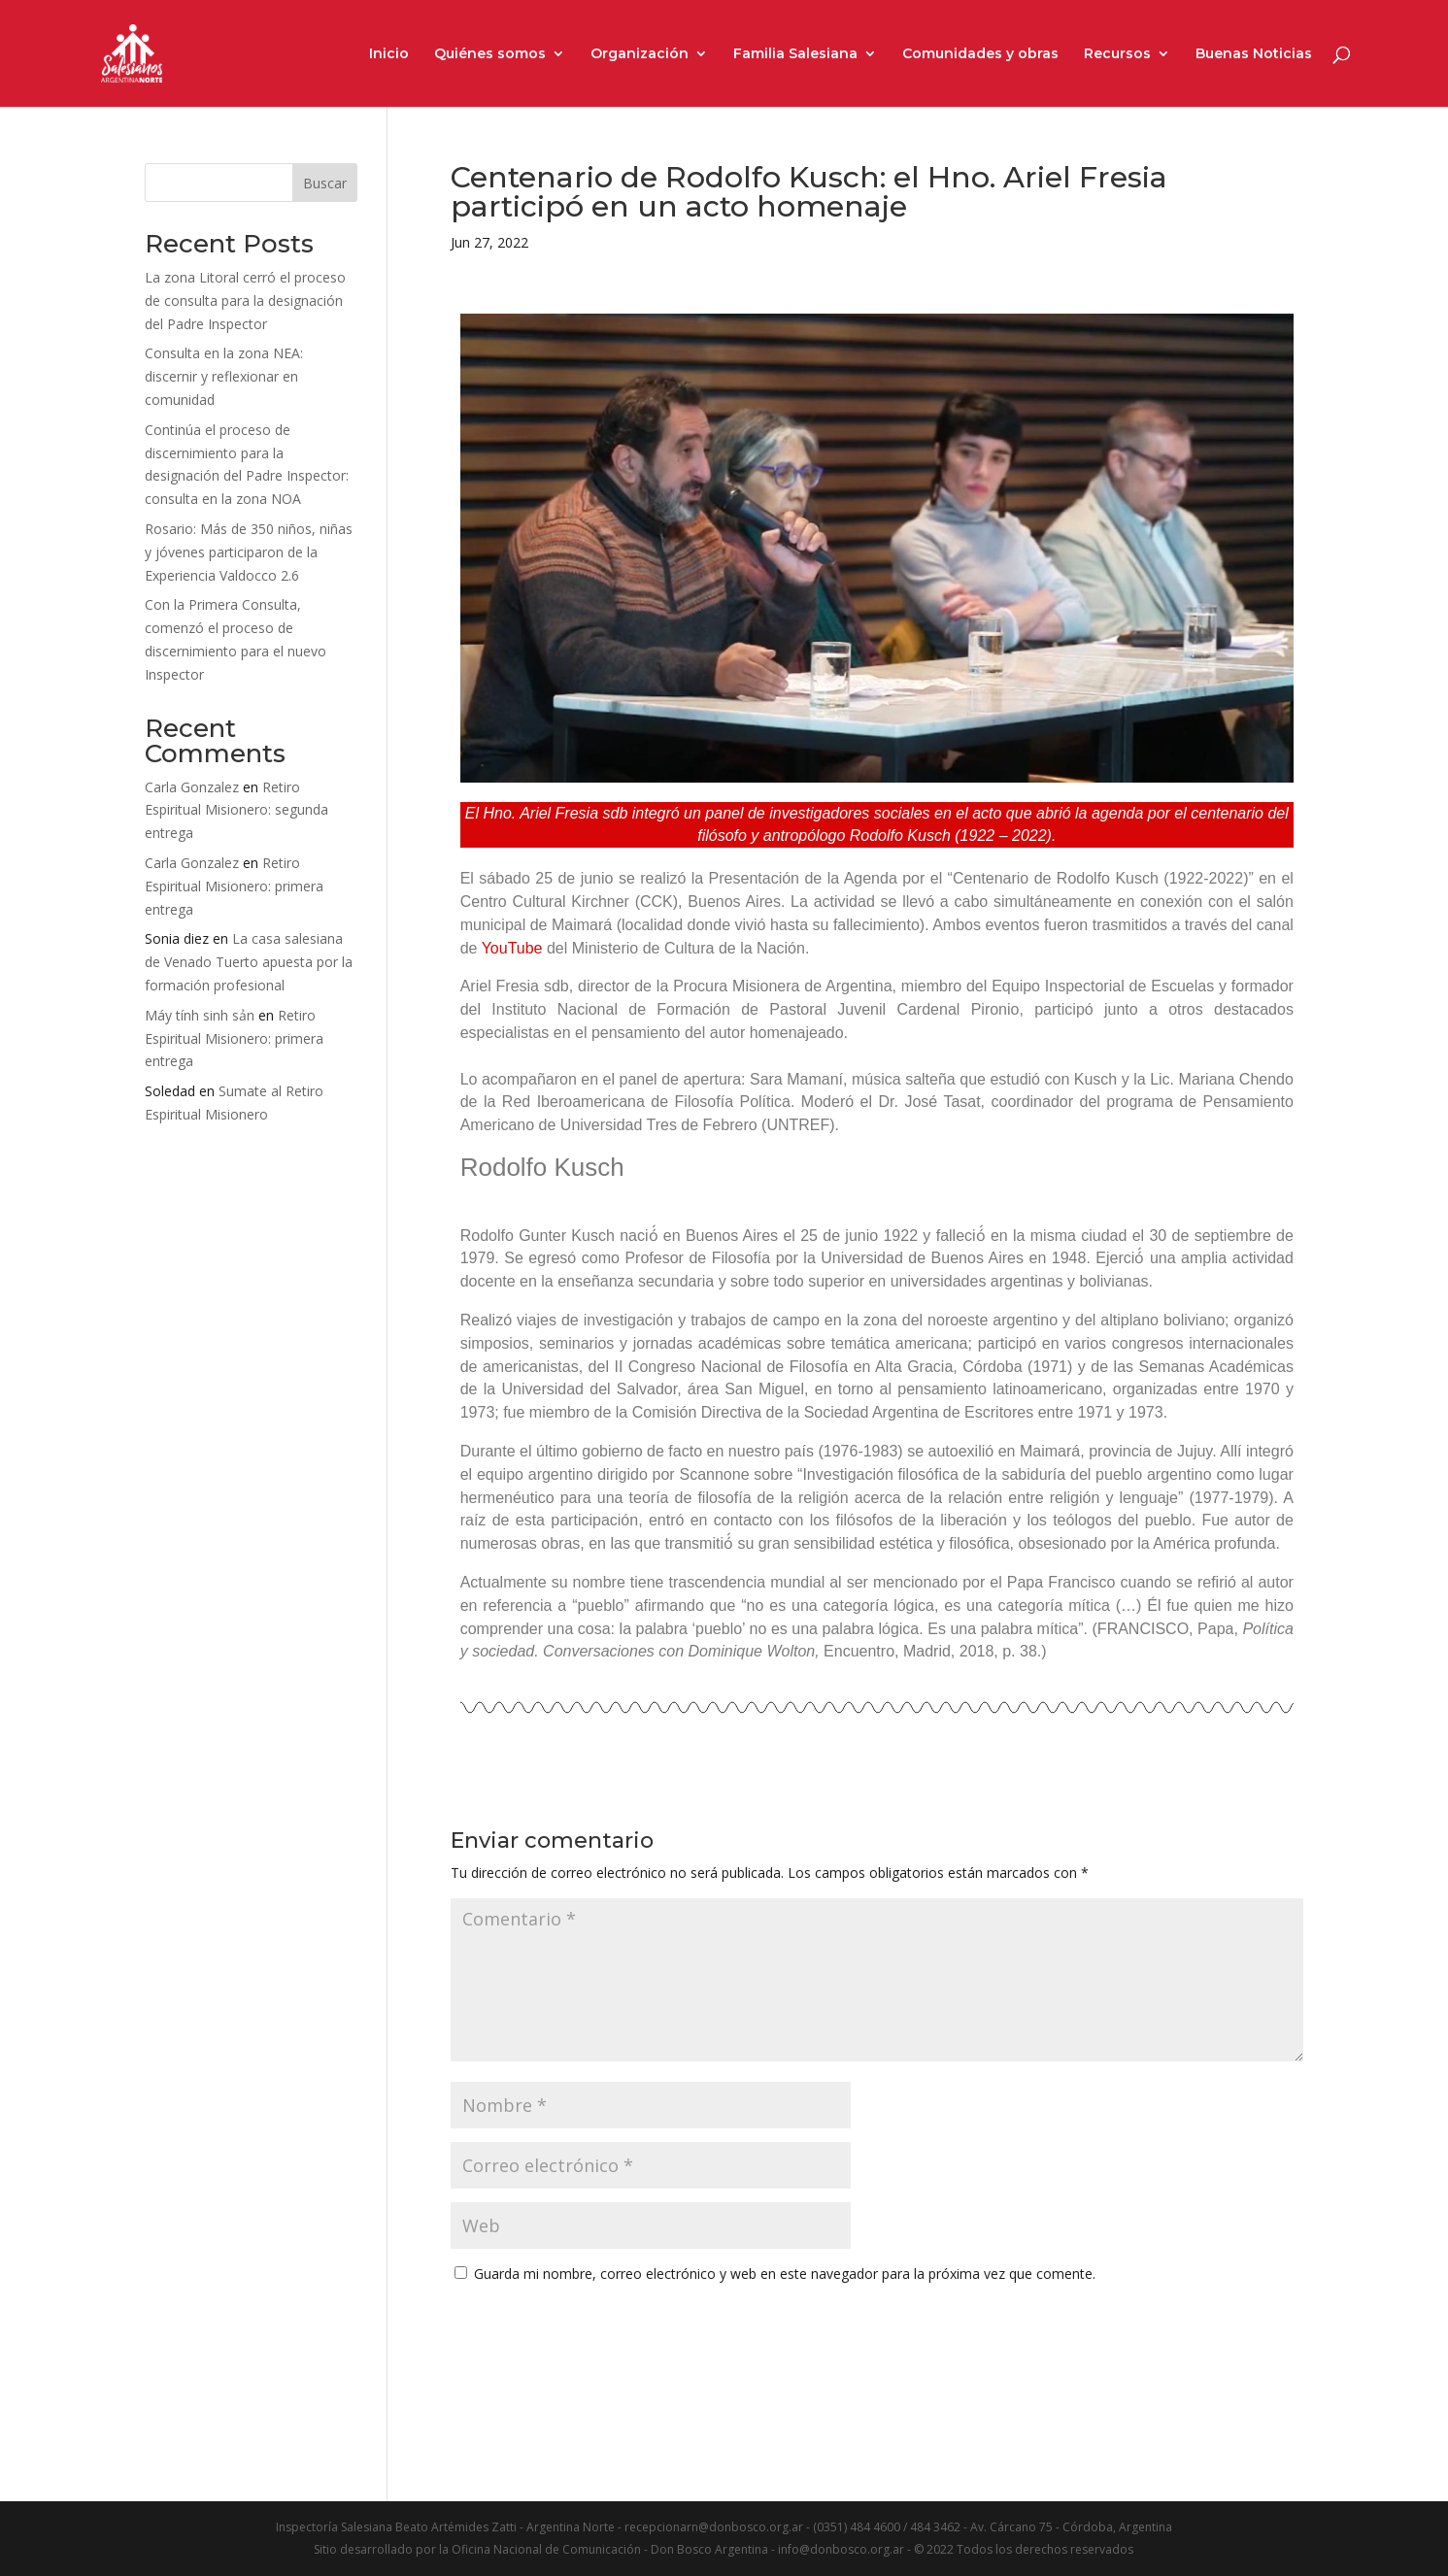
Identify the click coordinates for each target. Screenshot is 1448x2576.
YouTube (512, 948)
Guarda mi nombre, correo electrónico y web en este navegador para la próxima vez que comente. (784, 2273)
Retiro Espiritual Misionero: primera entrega (234, 886)
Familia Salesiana (795, 54)
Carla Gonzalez (192, 787)
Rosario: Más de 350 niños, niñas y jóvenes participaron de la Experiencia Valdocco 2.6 (249, 552)
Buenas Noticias (1253, 54)
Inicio (389, 54)
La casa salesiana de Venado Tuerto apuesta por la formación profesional (249, 961)
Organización (639, 54)
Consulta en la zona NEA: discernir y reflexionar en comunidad (224, 376)
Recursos (1117, 54)
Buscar (325, 183)
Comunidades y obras (980, 54)
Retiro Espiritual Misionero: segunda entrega (236, 810)
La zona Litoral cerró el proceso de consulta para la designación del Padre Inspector (245, 300)
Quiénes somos (490, 54)
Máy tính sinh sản (199, 1015)
